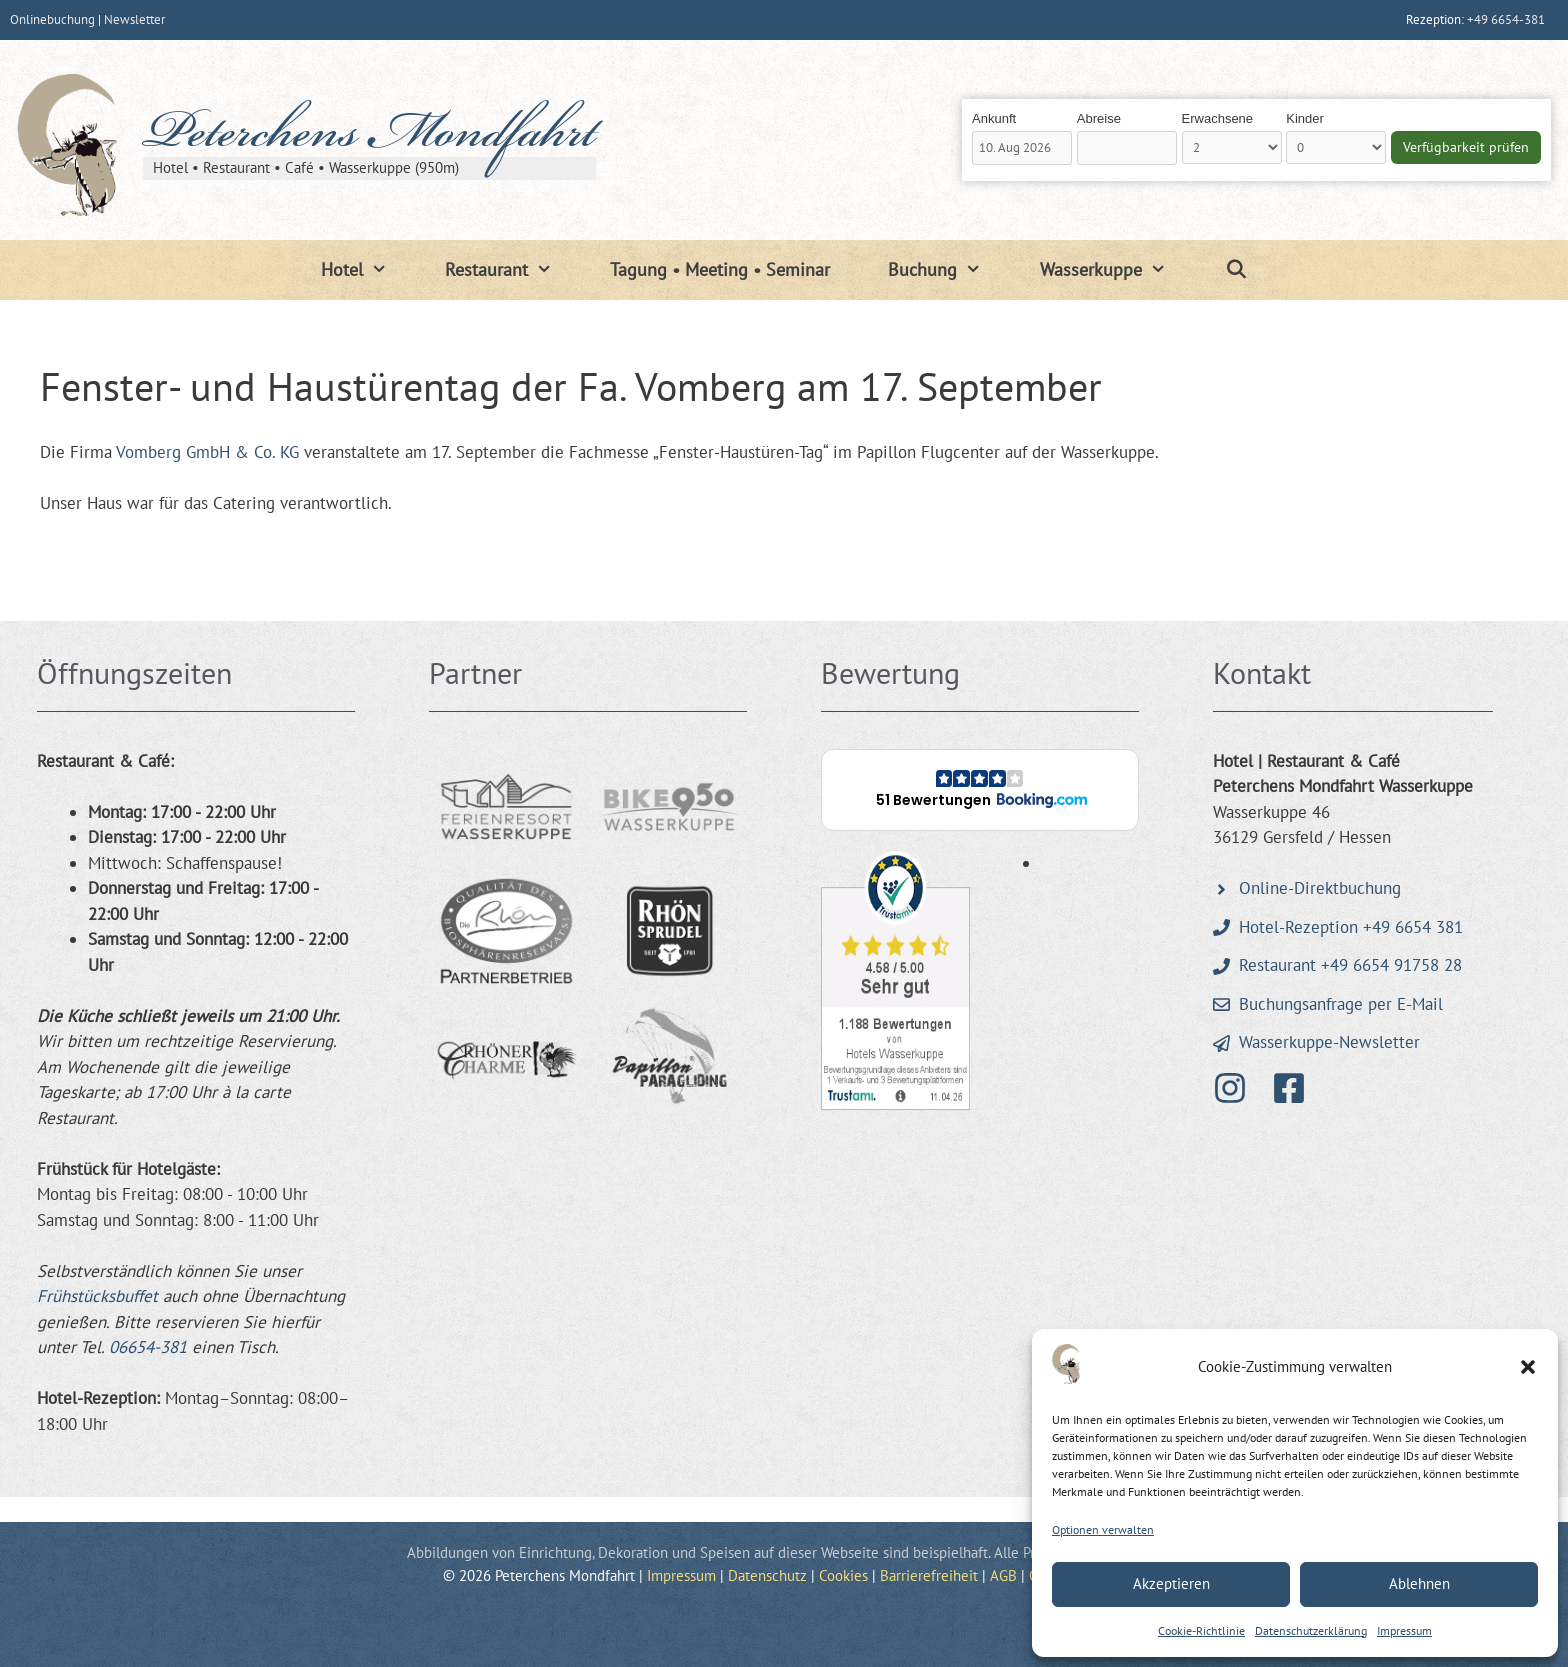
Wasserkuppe (1117, 270)
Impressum (1404, 1630)
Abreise (1099, 118)
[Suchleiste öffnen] (1235, 270)
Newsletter (134, 19)
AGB (1003, 1575)
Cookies (843, 1575)
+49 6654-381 (1506, 19)
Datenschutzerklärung (1311, 1630)
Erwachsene (1218, 118)
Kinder (1305, 118)
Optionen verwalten (1103, 1529)
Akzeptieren (1171, 1583)
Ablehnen (1419, 1583)
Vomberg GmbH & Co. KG (207, 452)
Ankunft (994, 118)
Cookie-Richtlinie (1201, 1630)
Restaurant (513, 270)
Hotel (368, 270)
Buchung (949, 270)
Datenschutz (767, 1575)
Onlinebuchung (52, 19)
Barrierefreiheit (929, 1575)
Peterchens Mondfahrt (369, 137)
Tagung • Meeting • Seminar (720, 269)
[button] (1528, 1367)
